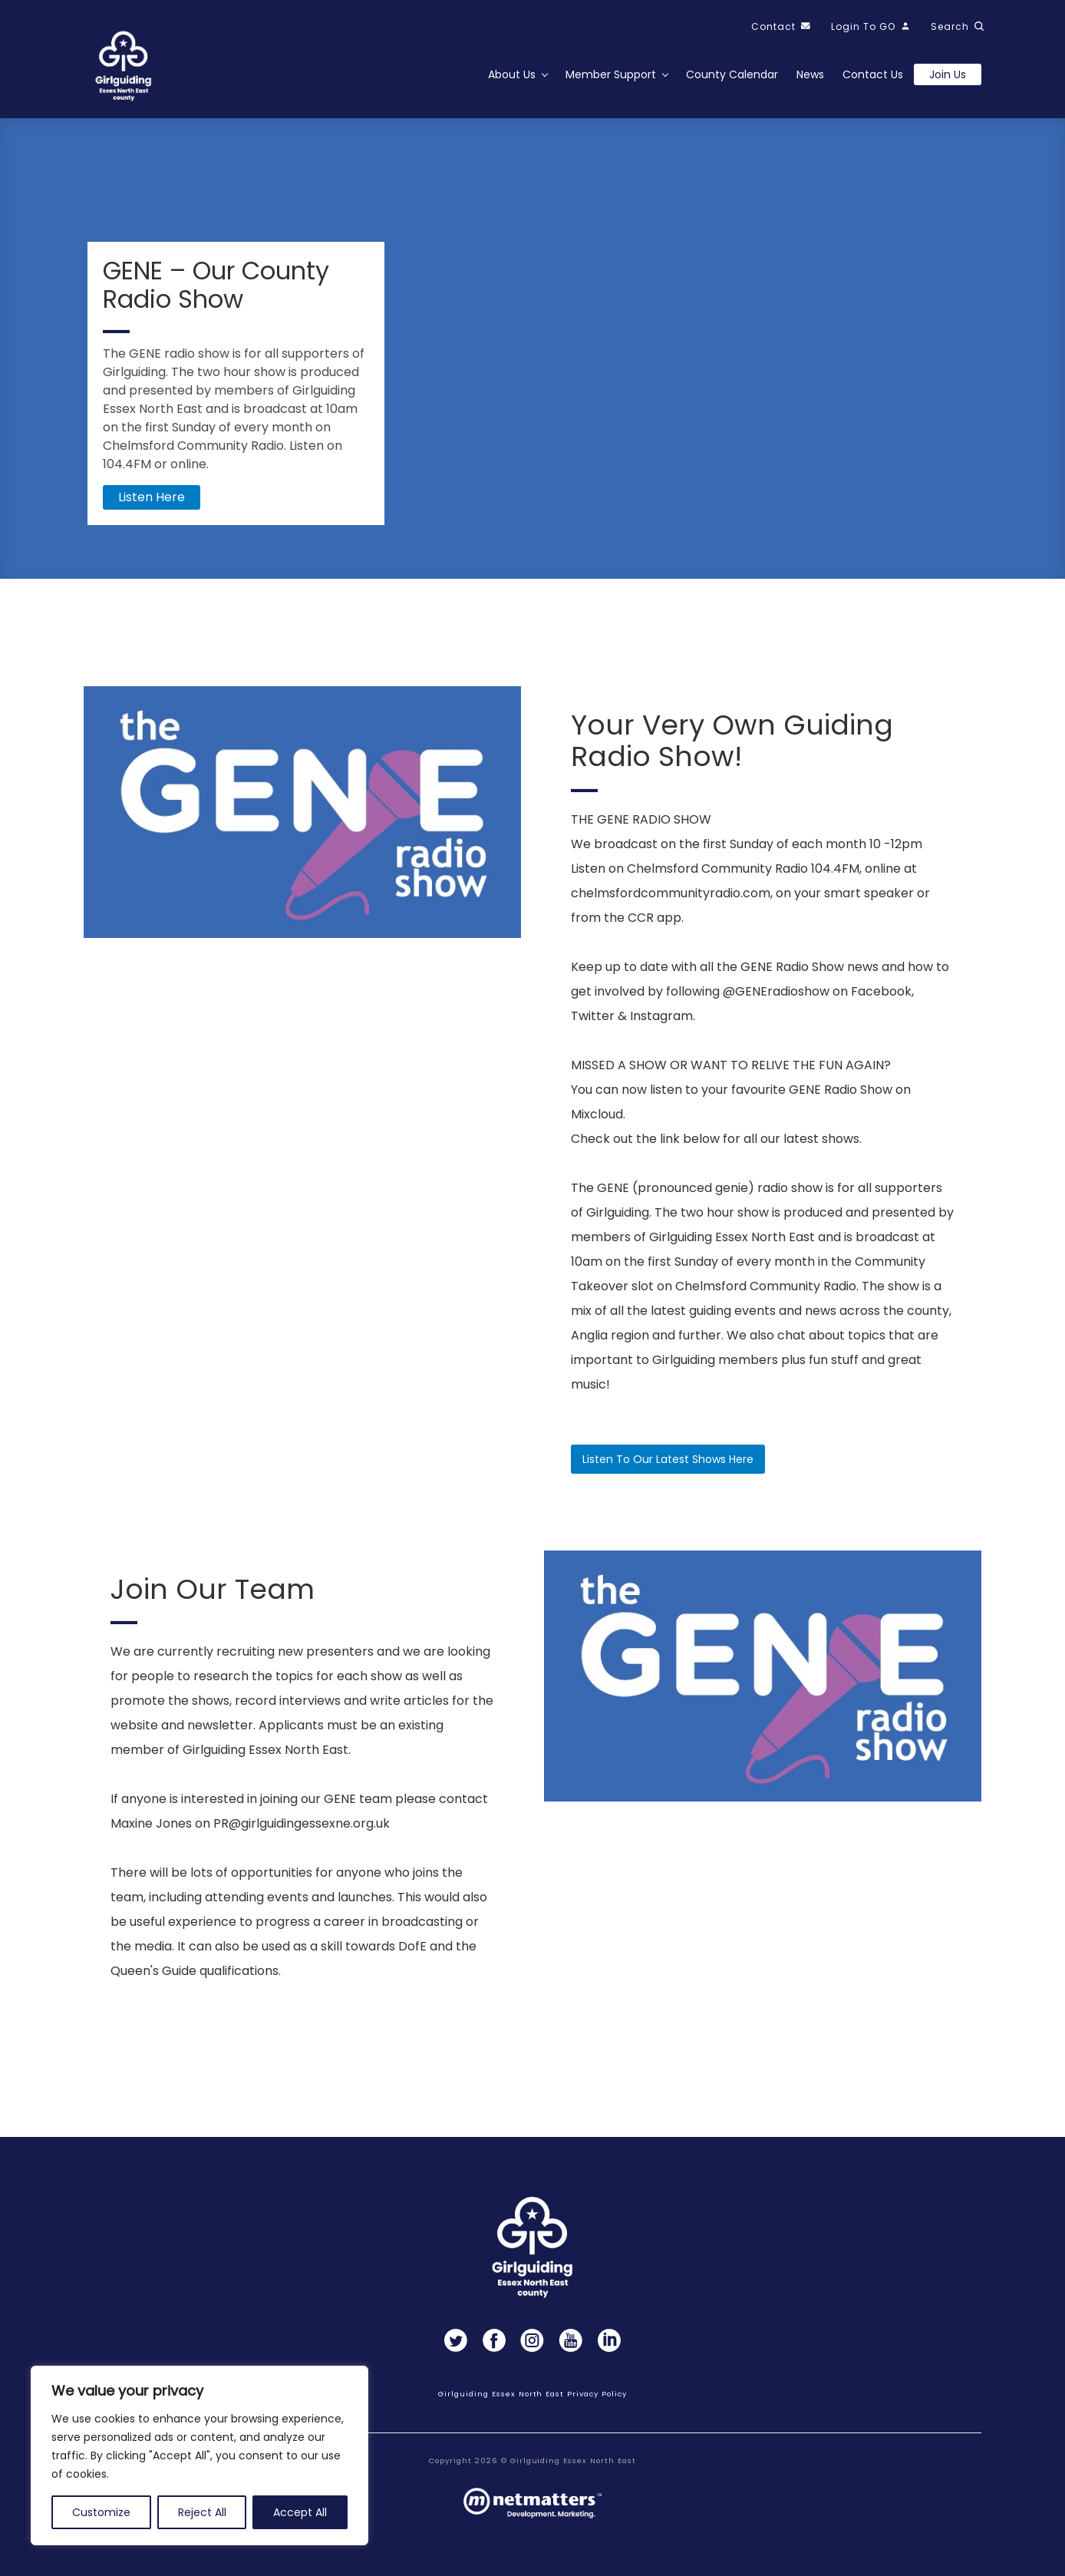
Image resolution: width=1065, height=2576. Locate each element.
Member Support (610, 74)
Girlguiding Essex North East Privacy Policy (532, 2394)
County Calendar (732, 74)
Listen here (151, 497)
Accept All (300, 2512)
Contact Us (872, 74)
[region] (199, 2455)
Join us (947, 74)
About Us (512, 74)
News (810, 74)
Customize (101, 2512)
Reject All (202, 2512)
